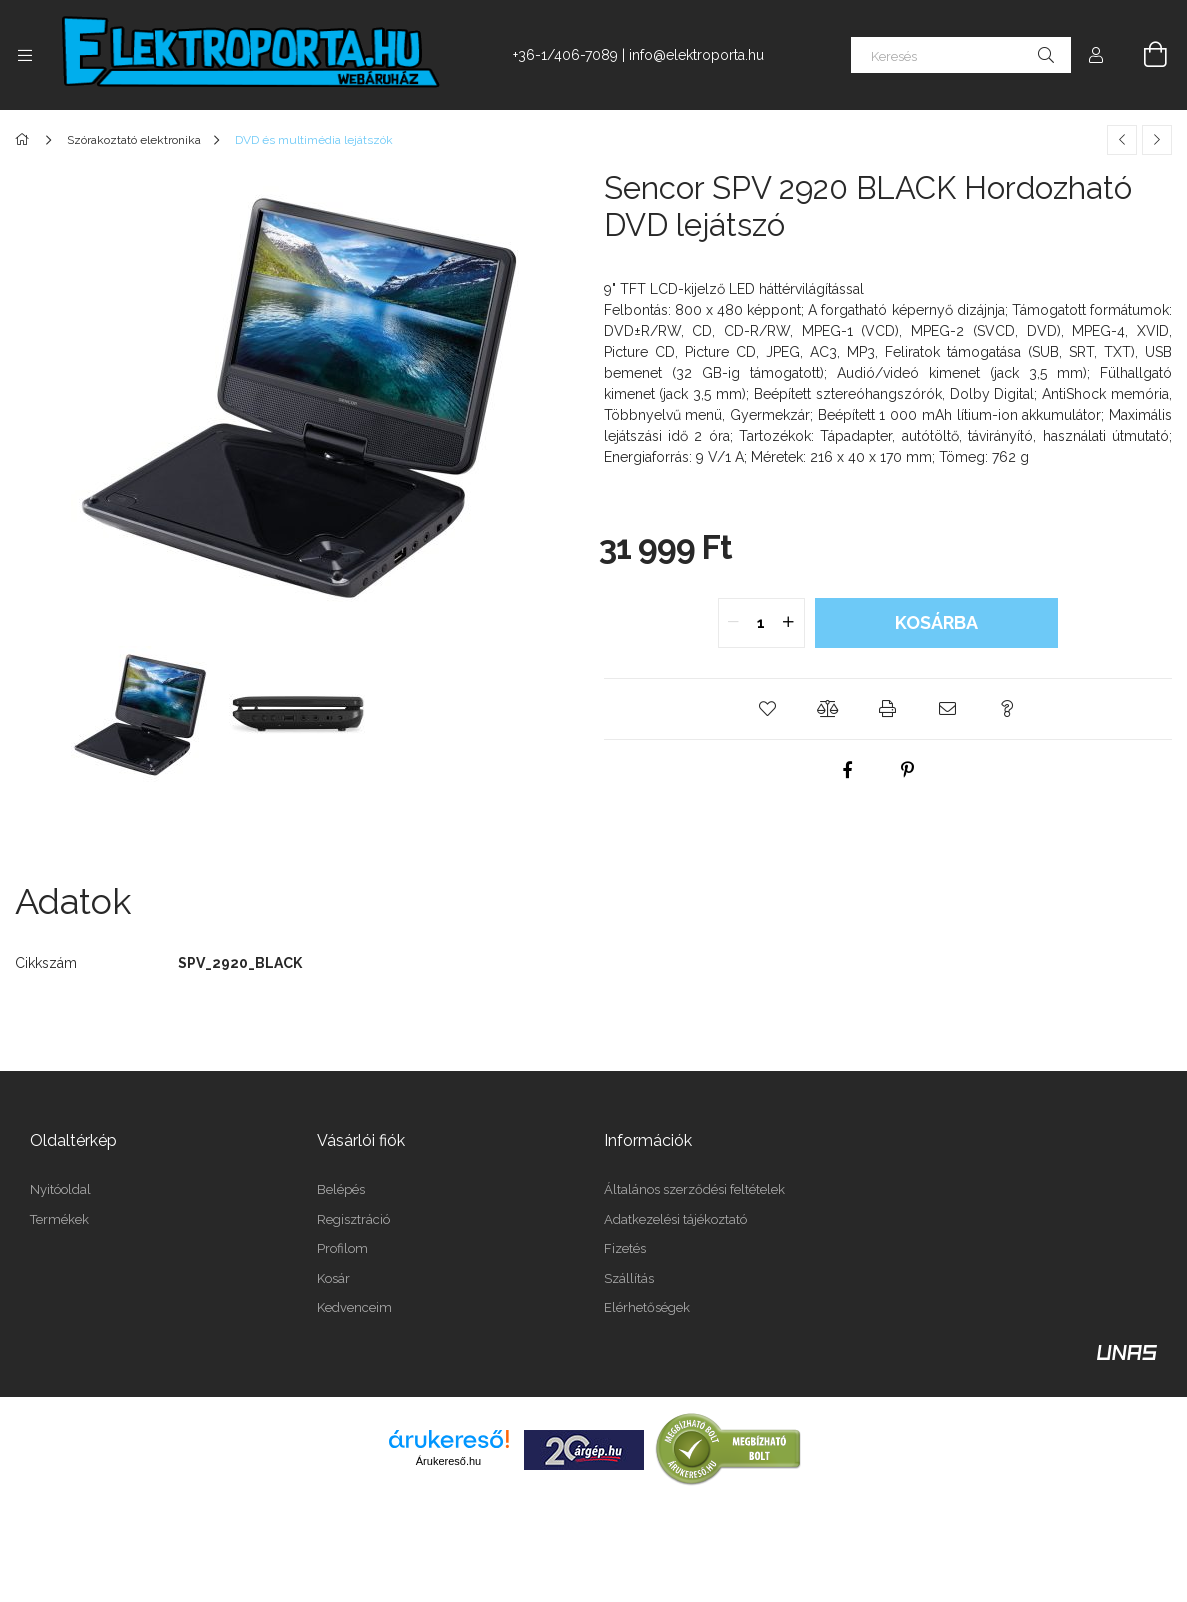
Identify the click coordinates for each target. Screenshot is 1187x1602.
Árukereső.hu (448, 1461)
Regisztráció (353, 1219)
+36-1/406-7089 (565, 55)
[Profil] (1096, 55)
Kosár (333, 1278)
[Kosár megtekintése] (1144, 55)
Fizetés (625, 1248)
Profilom (342, 1248)
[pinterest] (908, 770)
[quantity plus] (789, 623)
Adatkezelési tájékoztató (675, 1219)
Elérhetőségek (647, 1307)
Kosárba (936, 622)
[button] (768, 709)
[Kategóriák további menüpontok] (25, 55)
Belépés (341, 1189)
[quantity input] (761, 623)
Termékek (59, 1219)
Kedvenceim (354, 1307)
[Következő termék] (1157, 140)
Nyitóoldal (60, 1189)
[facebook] (848, 770)
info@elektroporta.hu (696, 55)
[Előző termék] (1122, 140)
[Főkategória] (25, 140)
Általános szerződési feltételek (694, 1189)
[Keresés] (961, 55)
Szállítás (629, 1278)
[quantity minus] (734, 623)
